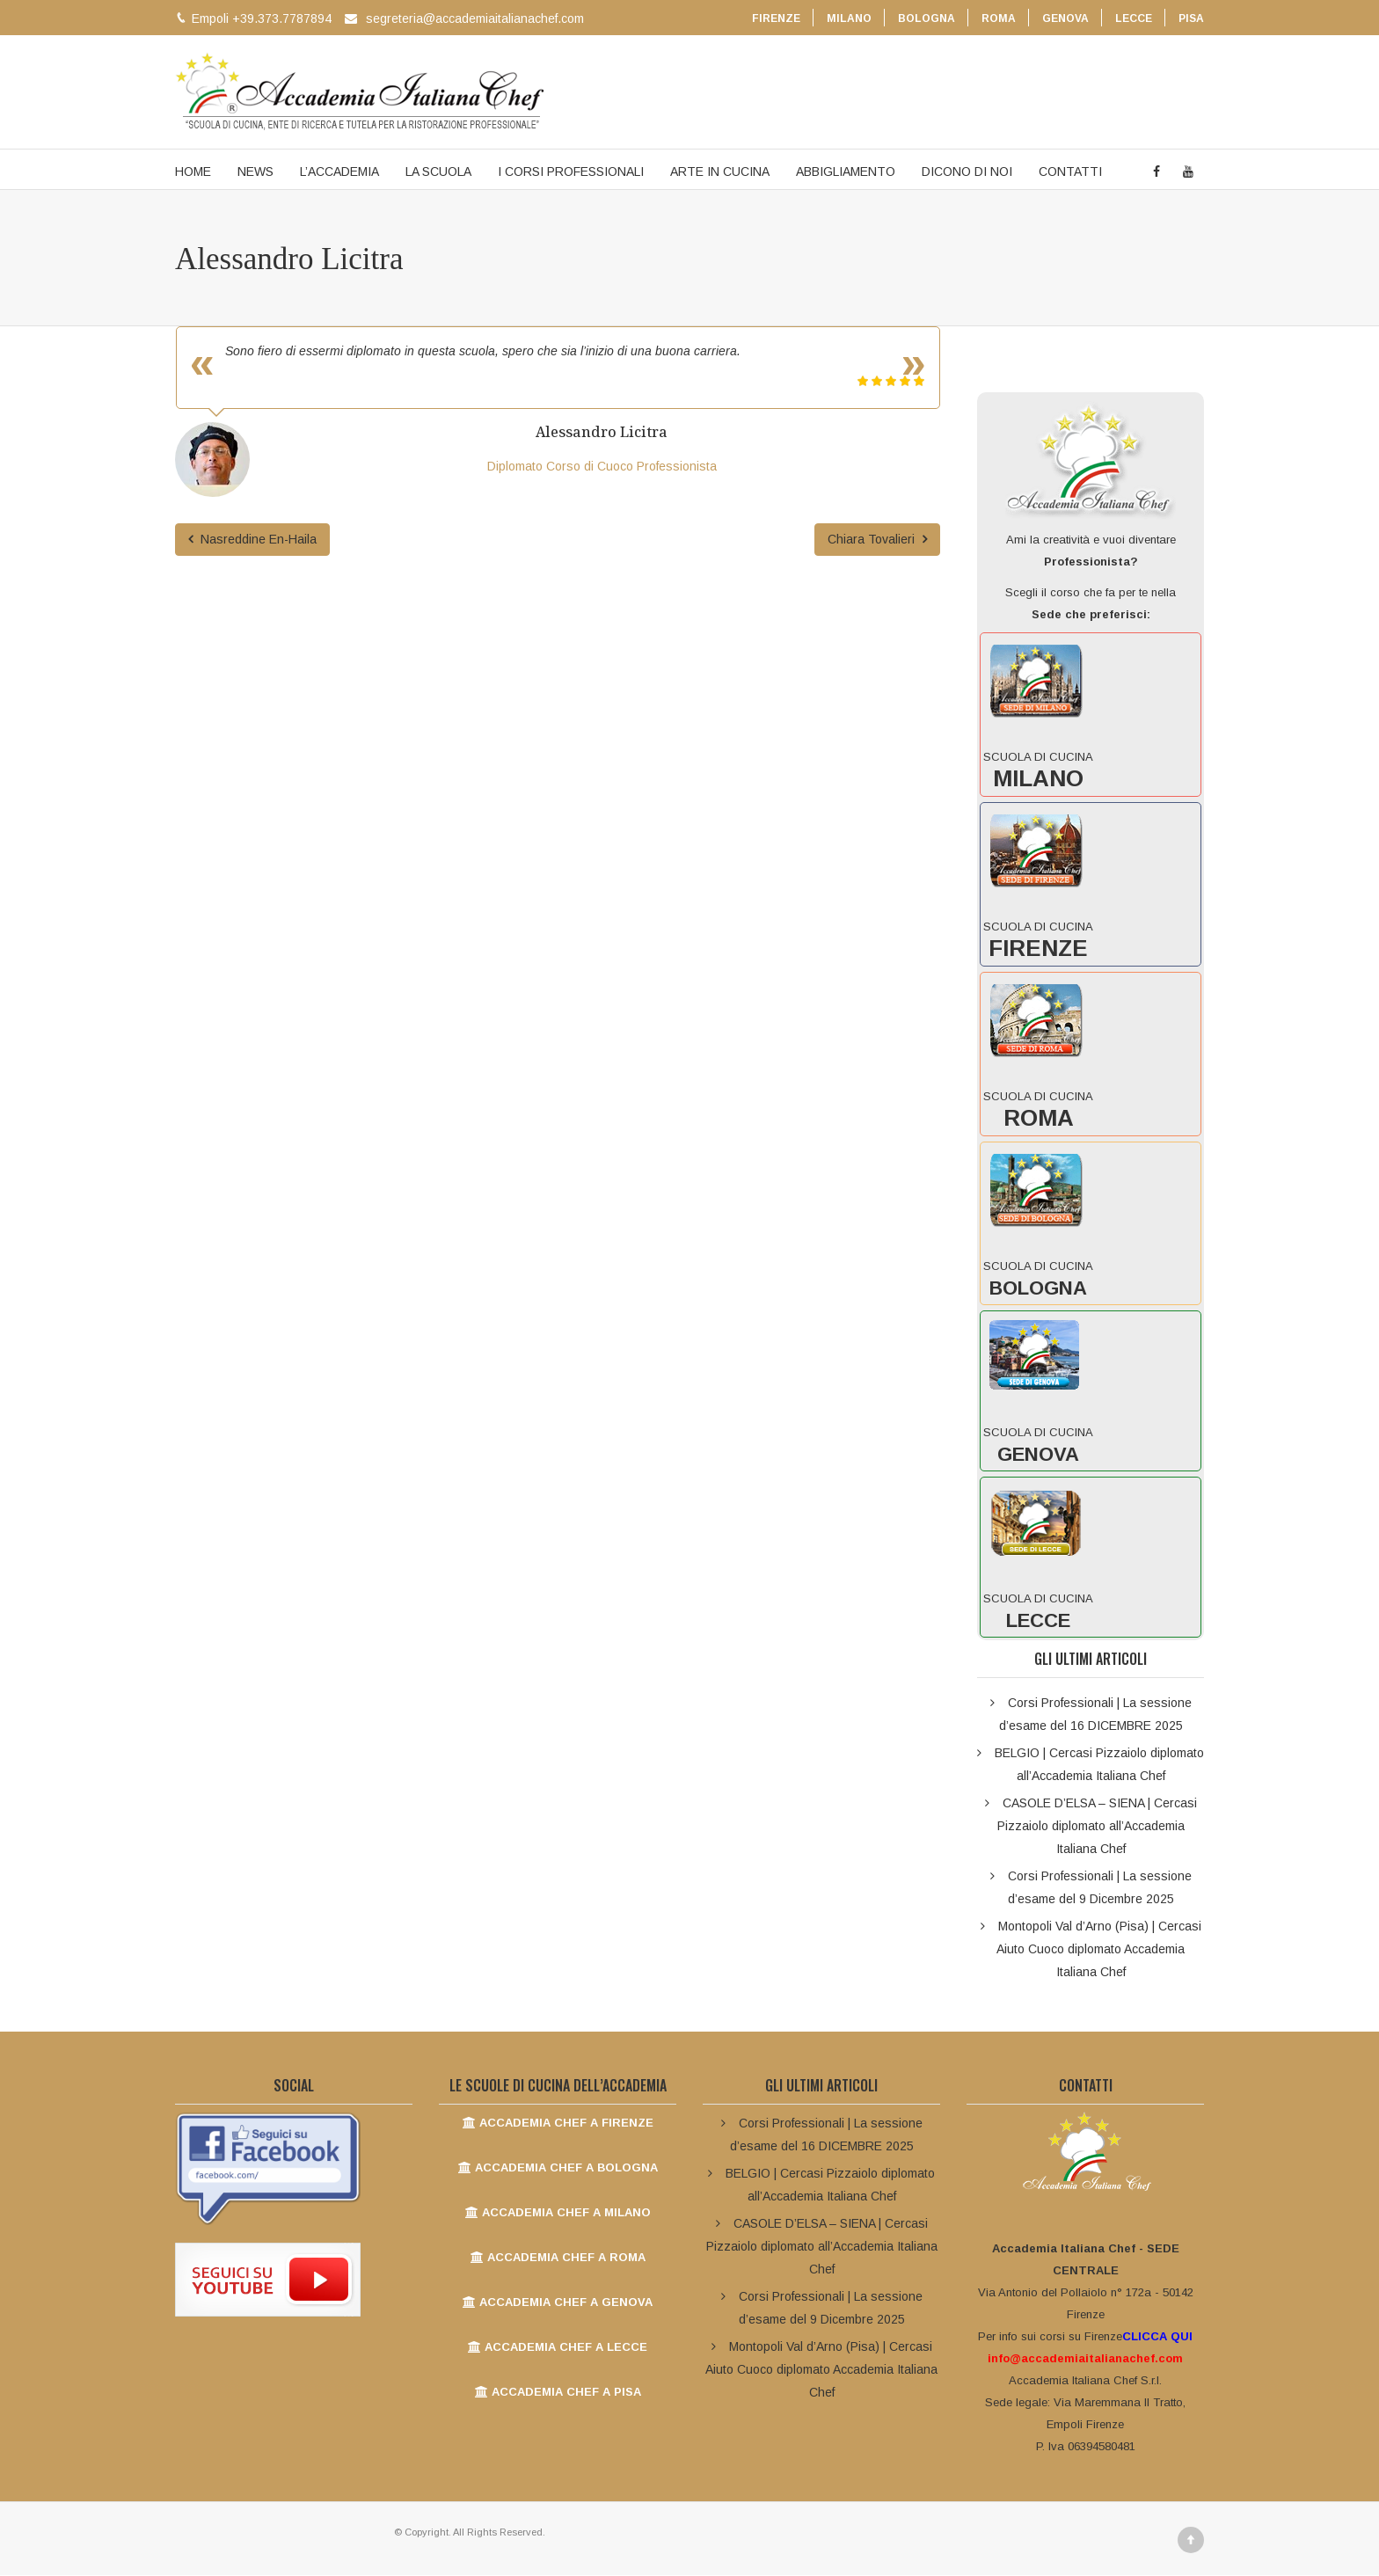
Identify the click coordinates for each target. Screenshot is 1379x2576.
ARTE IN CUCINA (720, 172)
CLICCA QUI (1157, 2337)
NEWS (255, 172)
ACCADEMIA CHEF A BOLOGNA (558, 2168)
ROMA (998, 18)
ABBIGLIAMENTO (845, 172)
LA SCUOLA (438, 172)
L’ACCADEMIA (339, 172)
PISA (1191, 18)
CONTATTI (1070, 172)
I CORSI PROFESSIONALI (571, 172)
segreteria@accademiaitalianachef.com (475, 18)
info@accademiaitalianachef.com (1085, 2359)
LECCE (1133, 18)
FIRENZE (776, 18)
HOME (193, 172)
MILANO (849, 18)
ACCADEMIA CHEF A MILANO (558, 2213)
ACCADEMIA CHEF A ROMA (558, 2258)
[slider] (891, 382)
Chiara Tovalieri (877, 540)
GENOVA (1065, 18)
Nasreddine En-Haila (252, 540)
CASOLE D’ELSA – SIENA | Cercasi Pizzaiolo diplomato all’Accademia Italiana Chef (1097, 1827)
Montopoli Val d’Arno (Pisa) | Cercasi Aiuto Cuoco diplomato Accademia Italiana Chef (1098, 1950)
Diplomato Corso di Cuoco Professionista (602, 467)
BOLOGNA (926, 18)
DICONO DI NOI (967, 172)
